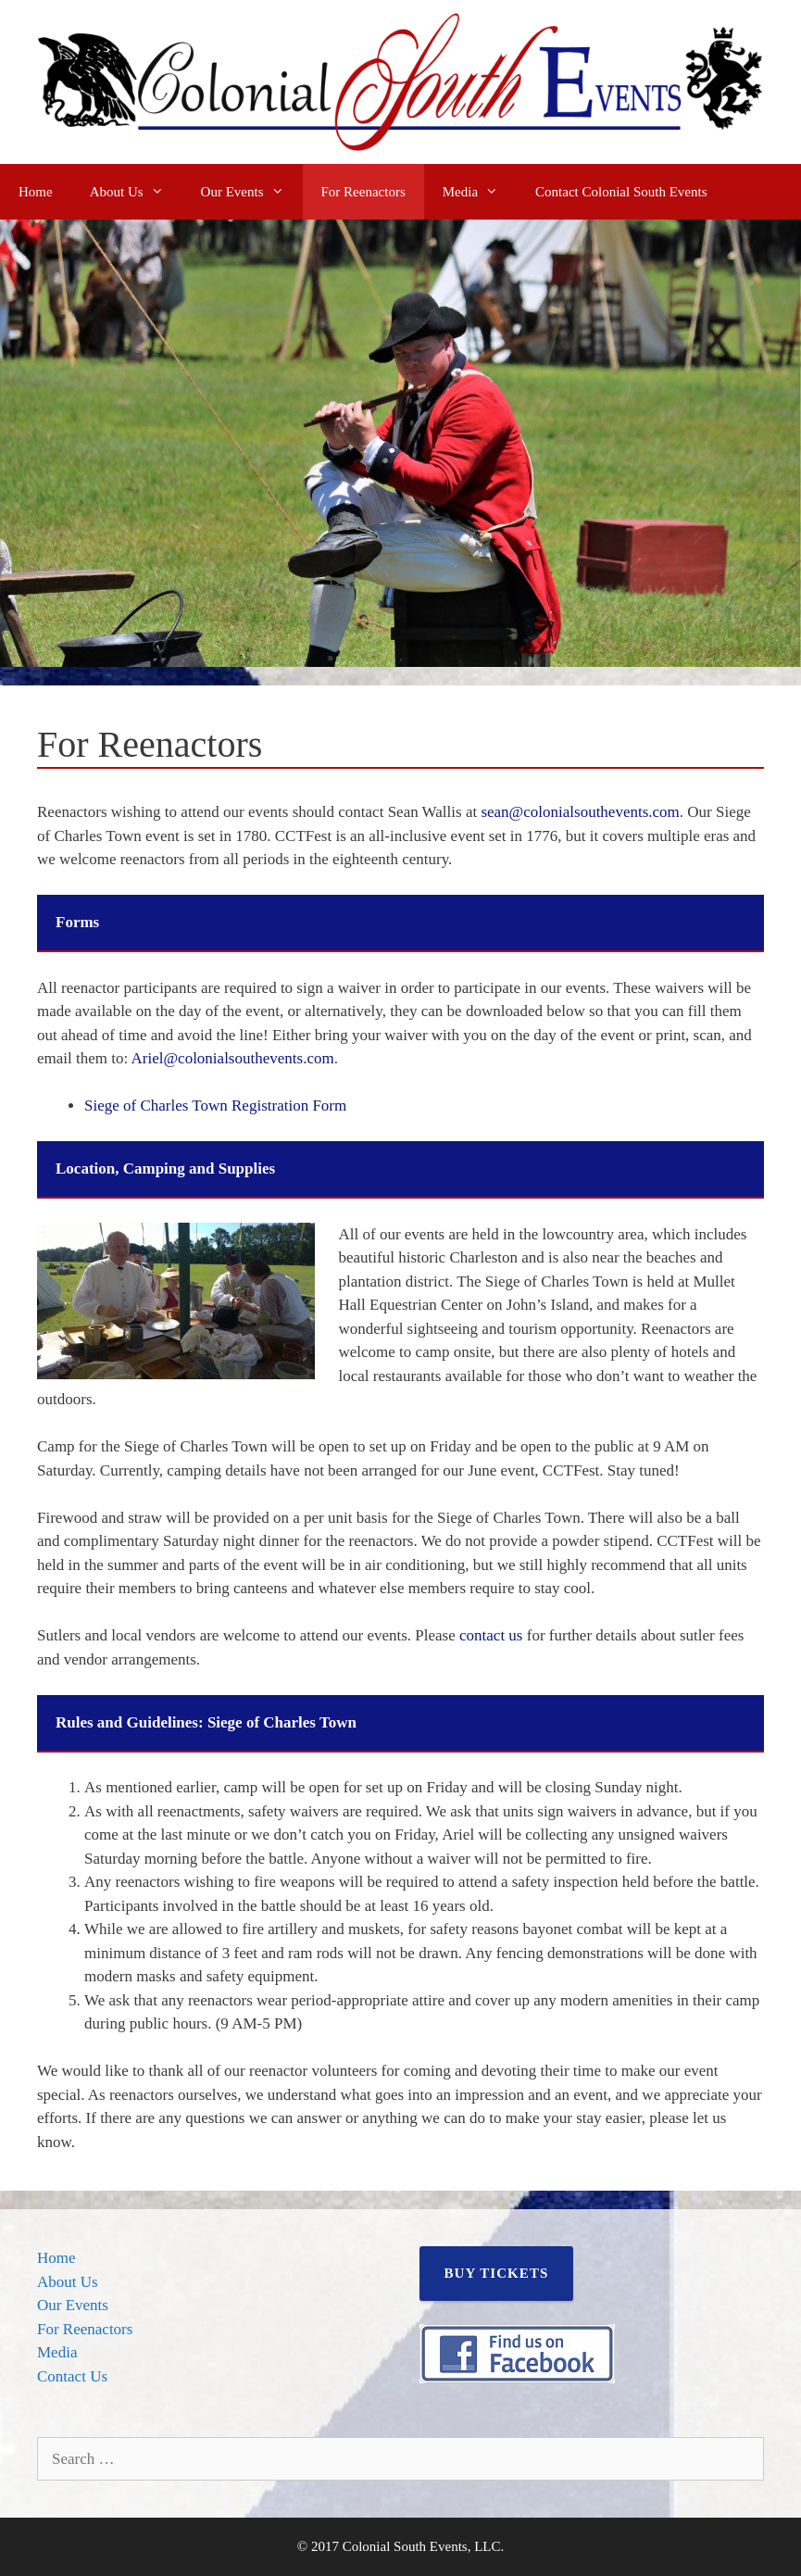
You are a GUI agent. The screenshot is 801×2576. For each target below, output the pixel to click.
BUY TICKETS (496, 2273)
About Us (136, 192)
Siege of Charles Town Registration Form (215, 1105)
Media (480, 192)
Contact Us (72, 2376)
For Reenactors (363, 191)
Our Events (252, 192)
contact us (490, 1635)
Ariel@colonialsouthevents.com (232, 1058)
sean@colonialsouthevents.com (580, 812)
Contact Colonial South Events (621, 191)
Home (36, 191)
